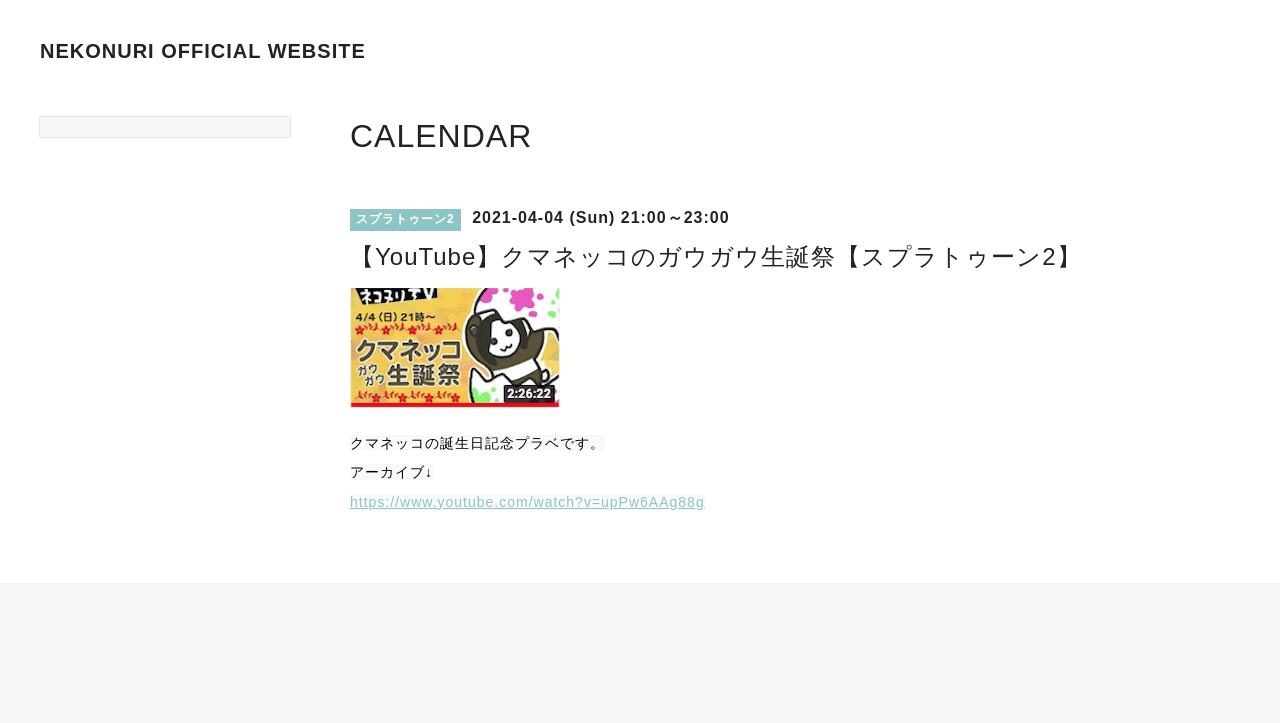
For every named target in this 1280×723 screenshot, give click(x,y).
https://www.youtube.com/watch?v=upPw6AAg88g (527, 502)
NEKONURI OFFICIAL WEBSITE (203, 51)
